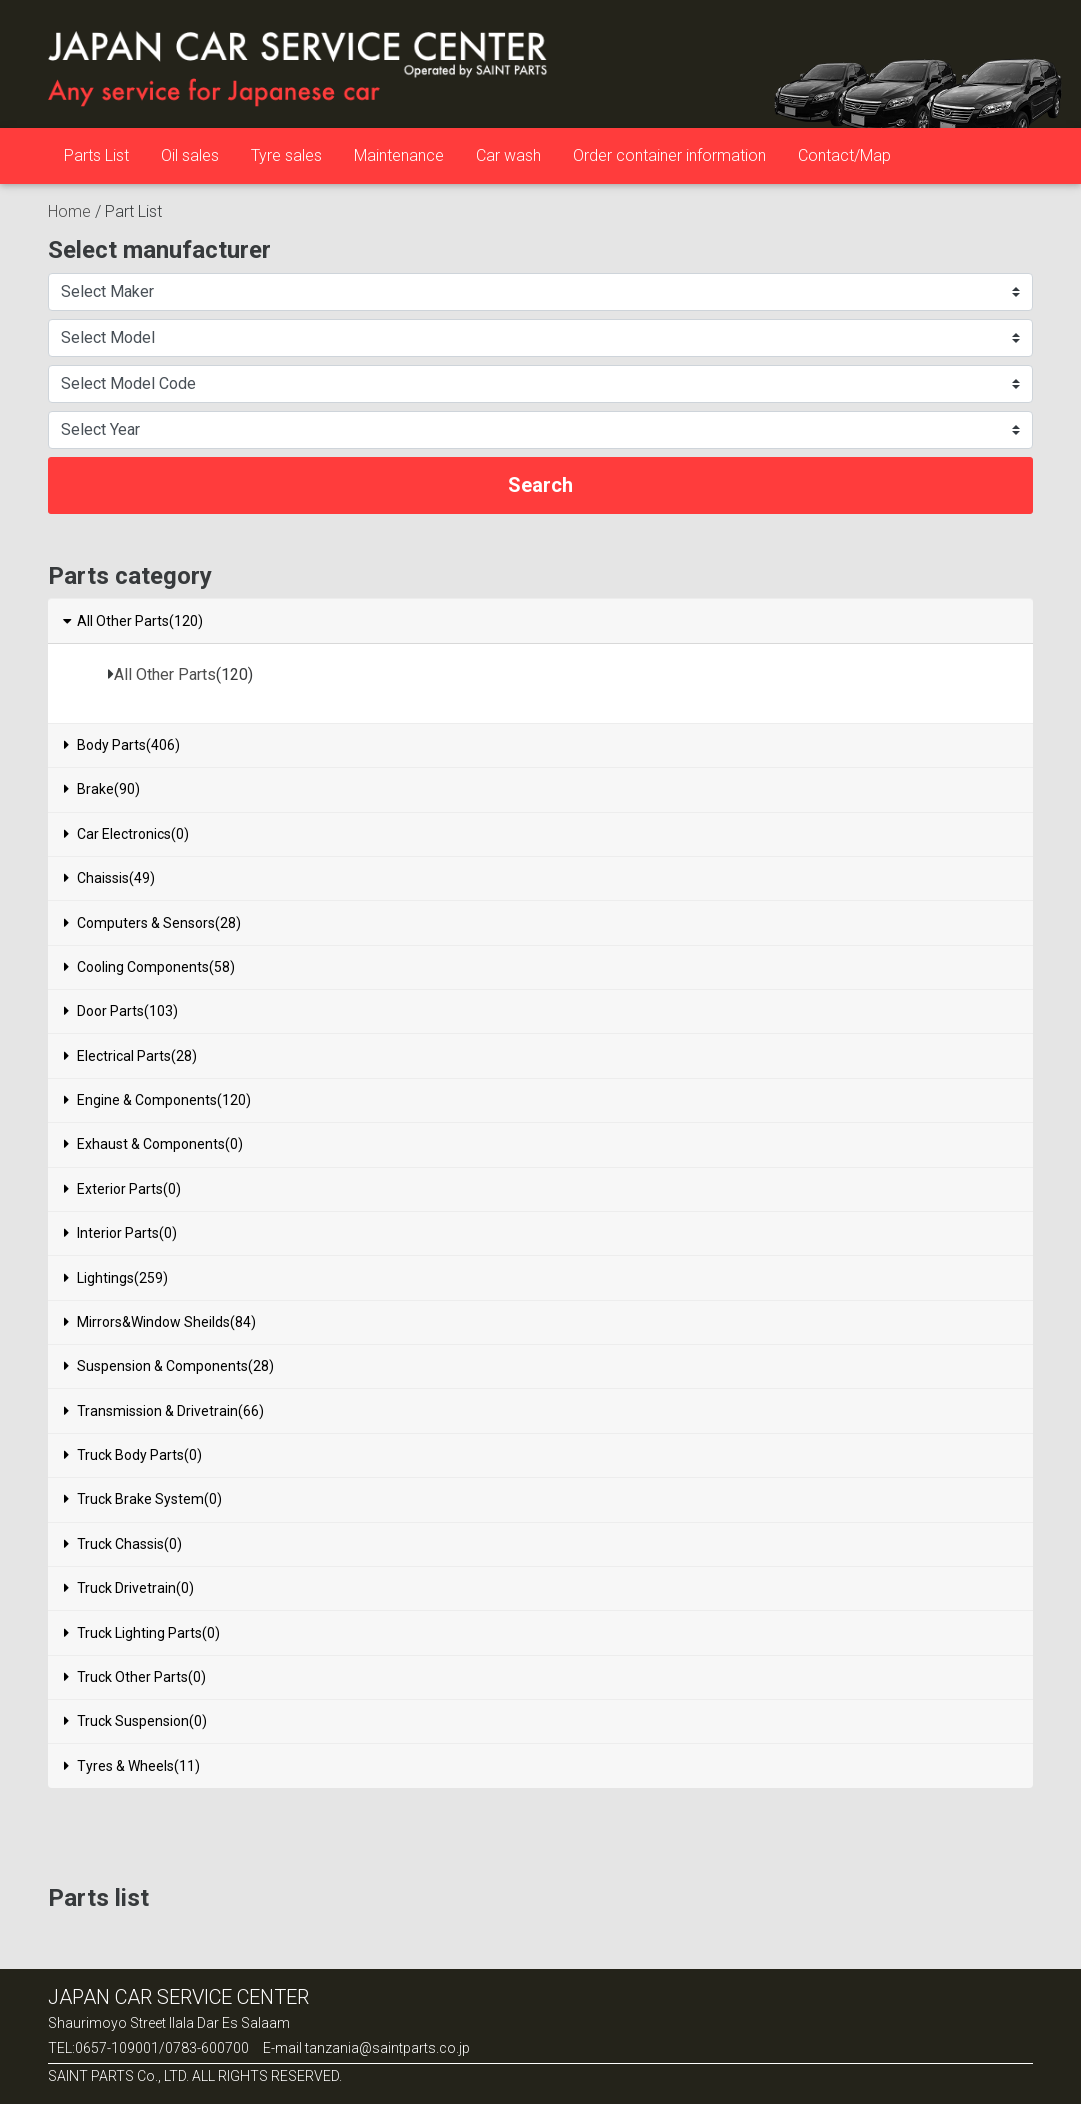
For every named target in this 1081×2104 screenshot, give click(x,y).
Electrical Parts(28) (130, 1056)
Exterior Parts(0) (122, 1189)
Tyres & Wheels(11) (132, 1766)
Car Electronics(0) (126, 834)
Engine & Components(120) (157, 1100)
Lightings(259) (116, 1278)
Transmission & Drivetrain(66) (164, 1411)
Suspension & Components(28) (169, 1366)
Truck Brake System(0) (143, 1499)
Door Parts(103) (121, 1011)
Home (69, 211)
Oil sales (190, 155)
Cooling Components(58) (149, 967)
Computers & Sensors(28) (152, 923)
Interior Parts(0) (120, 1233)
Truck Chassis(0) (123, 1544)
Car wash (508, 155)
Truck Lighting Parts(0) (142, 1633)
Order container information (669, 155)
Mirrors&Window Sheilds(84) (160, 1322)
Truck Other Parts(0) (135, 1677)
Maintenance (399, 155)
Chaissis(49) (109, 878)
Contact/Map (844, 155)
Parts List (96, 155)
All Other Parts (165, 674)
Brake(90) (102, 789)
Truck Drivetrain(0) (129, 1588)
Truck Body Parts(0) (133, 1455)
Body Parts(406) (122, 745)
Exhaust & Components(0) (153, 1144)
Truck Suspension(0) (135, 1721)
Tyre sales (286, 155)
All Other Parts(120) (132, 621)
